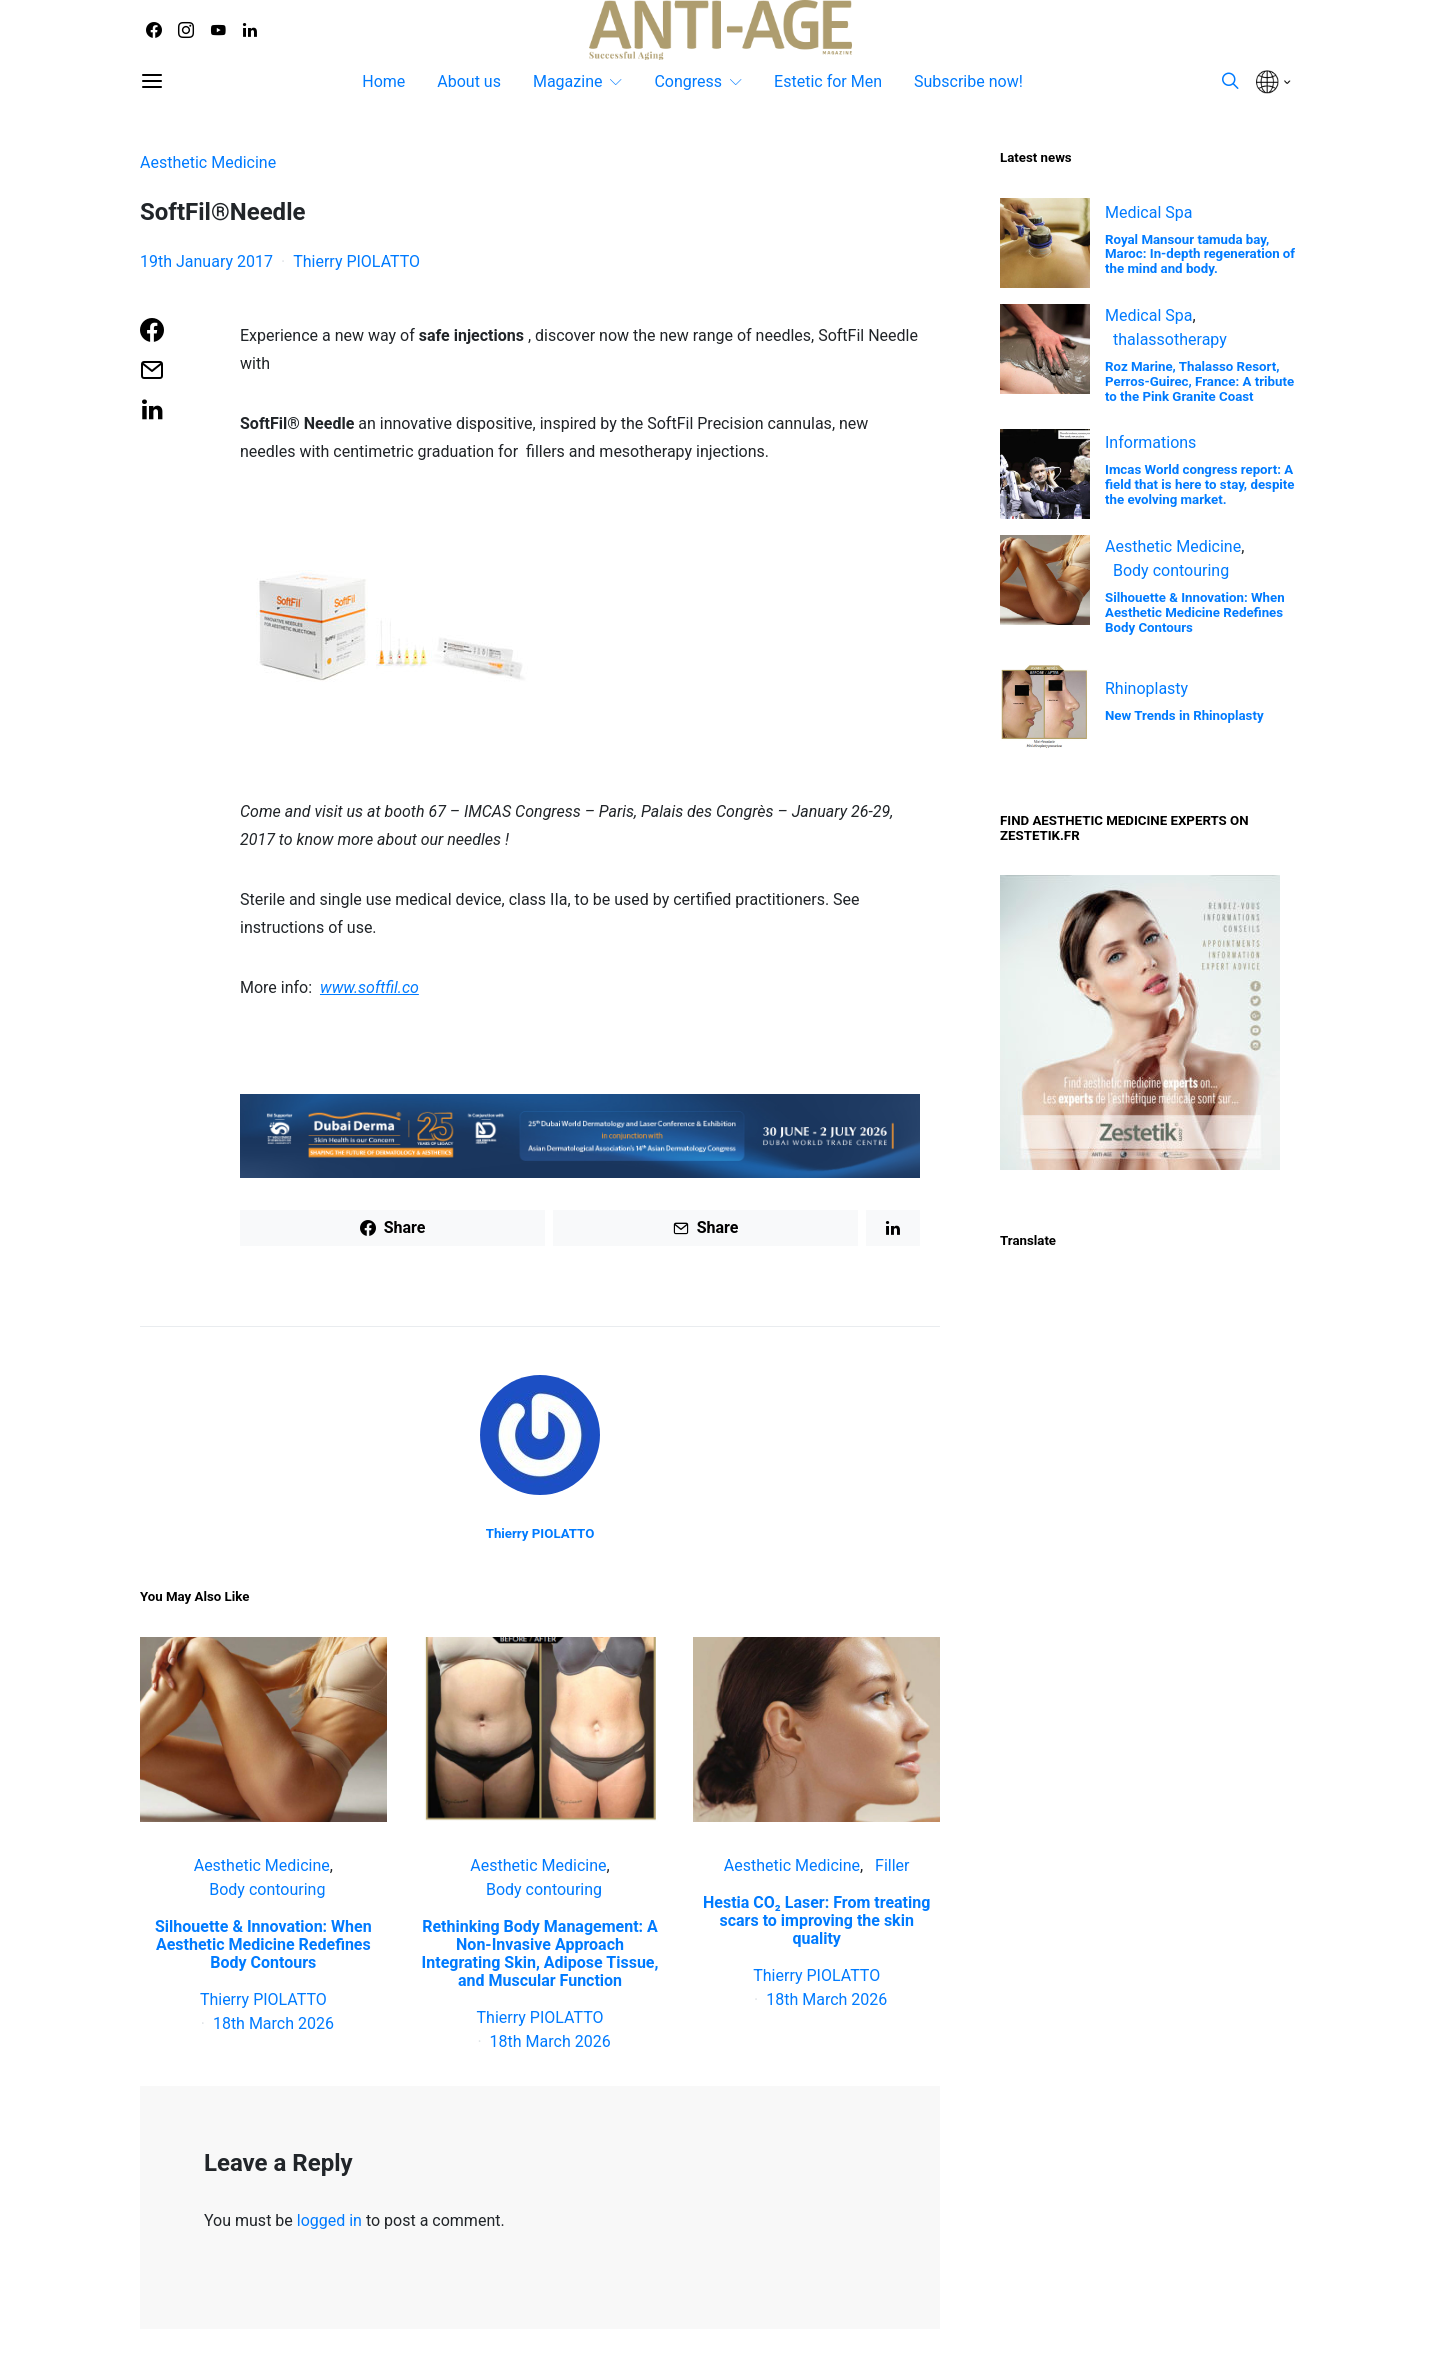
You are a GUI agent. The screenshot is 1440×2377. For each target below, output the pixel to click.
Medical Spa (1149, 212)
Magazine (568, 81)
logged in (329, 2220)
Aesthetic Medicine (208, 162)
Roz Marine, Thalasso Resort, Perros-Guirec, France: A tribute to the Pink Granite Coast (1199, 381)
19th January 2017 (206, 261)
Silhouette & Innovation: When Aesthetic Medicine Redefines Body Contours (263, 1944)
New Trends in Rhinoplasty (1184, 715)
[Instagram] (186, 30)
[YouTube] (218, 30)
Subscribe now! (968, 81)
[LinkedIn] (250, 30)
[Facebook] (154, 30)
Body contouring (267, 1889)
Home (383, 81)
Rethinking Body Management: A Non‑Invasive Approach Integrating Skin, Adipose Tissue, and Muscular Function (540, 1953)
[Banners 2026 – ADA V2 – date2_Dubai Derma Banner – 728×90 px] (580, 1134)
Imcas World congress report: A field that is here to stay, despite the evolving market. (1200, 484)
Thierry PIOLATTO (356, 261)
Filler (892, 1865)
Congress (688, 81)
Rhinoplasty (1146, 688)
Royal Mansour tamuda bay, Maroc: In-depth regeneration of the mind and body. (1200, 254)
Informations (1150, 442)
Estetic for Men (828, 81)
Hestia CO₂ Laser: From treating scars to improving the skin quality (816, 1920)
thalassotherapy (1170, 339)
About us (469, 81)
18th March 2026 (273, 2023)
